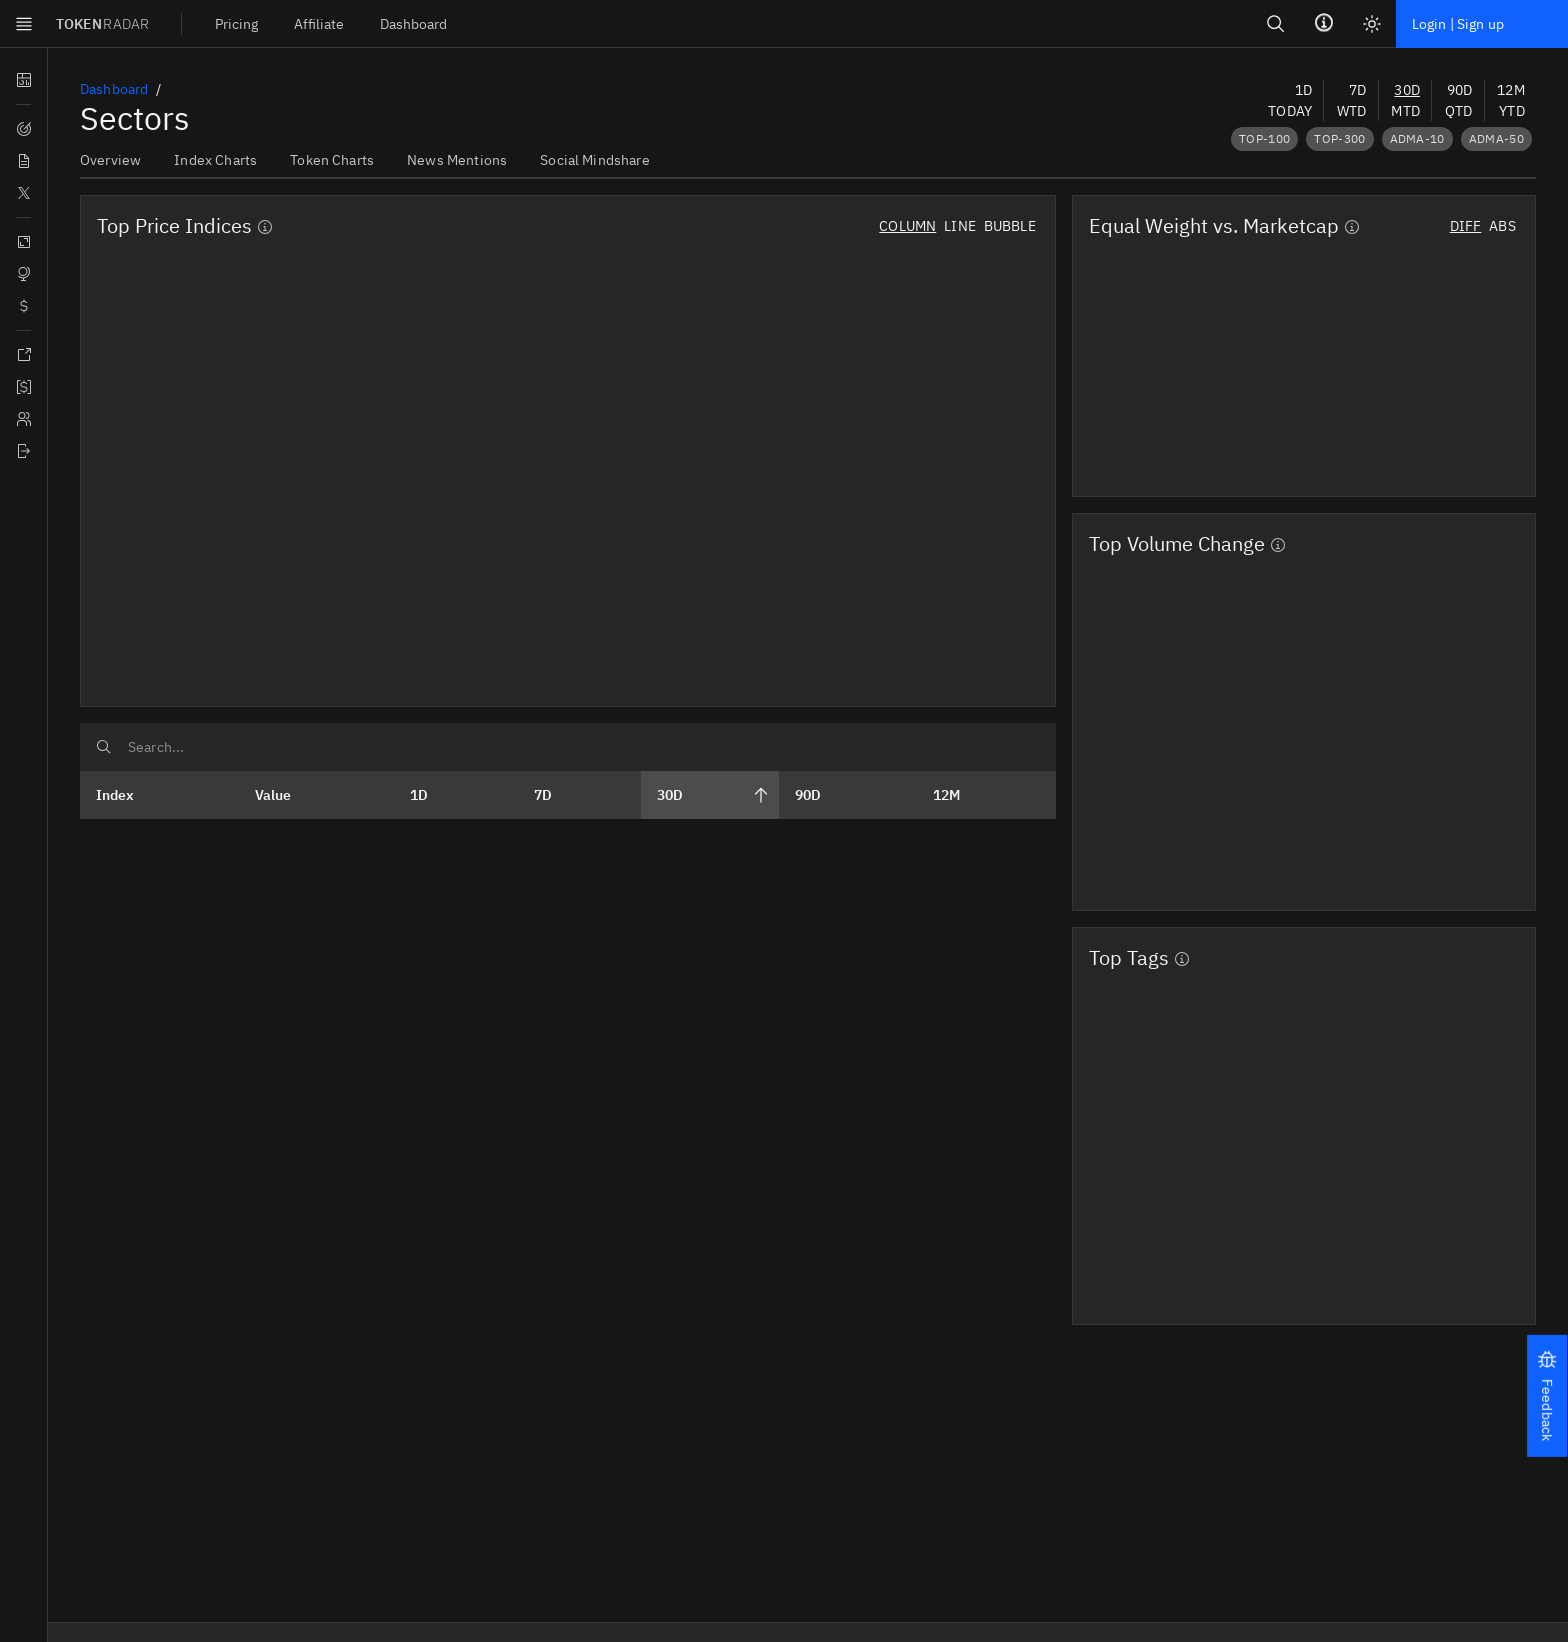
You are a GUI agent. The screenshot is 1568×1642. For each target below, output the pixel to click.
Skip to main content (74, 1005)
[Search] (26, 1153)
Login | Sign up (97, 1238)
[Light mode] (26, 1235)
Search (30, 1129)
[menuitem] (71, 1059)
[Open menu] (163, 1002)
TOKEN (63, 1025)
